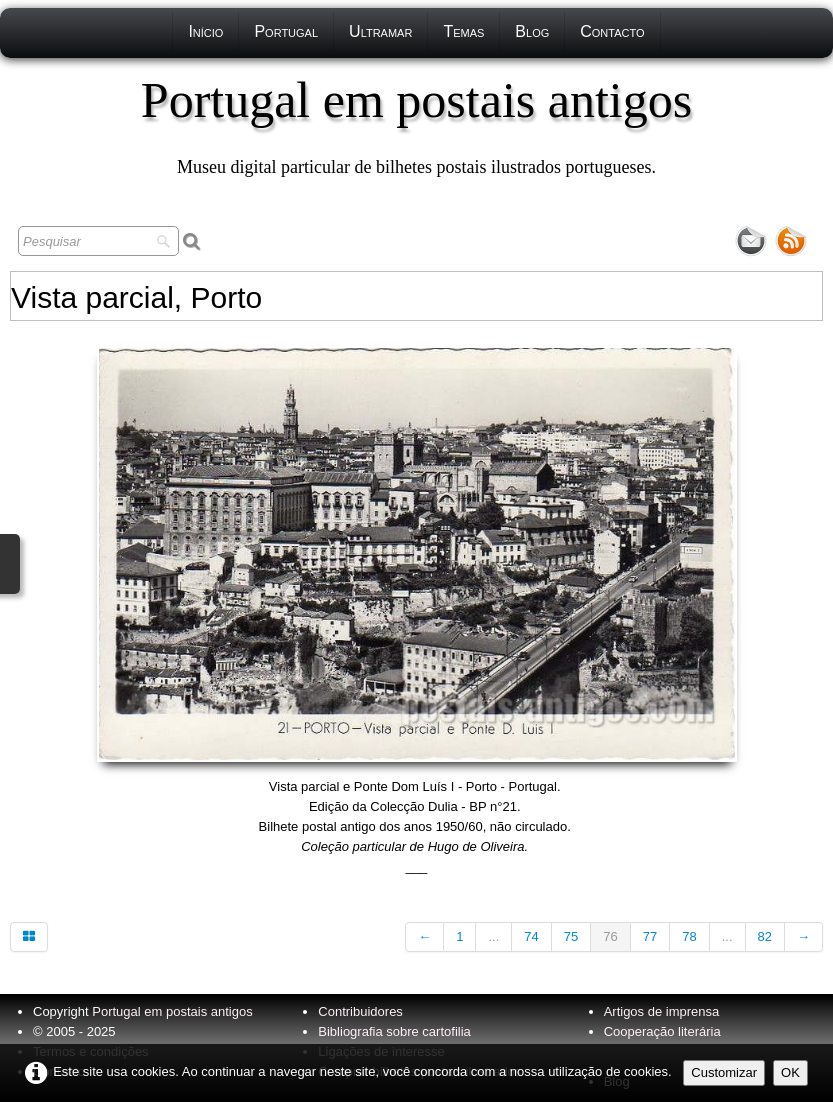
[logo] (416, 125)
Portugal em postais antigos (172, 1011)
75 (571, 936)
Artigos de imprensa (662, 1011)
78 (689, 936)
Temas (463, 31)
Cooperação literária (662, 1031)
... (493, 936)
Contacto (612, 31)
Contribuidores (360, 1011)
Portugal (286, 31)
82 (765, 936)
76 (610, 936)
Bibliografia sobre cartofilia (394, 1031)
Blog (532, 31)
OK (790, 1072)
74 (531, 936)
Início (205, 31)
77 (650, 936)
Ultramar (380, 31)
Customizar (724, 1072)
